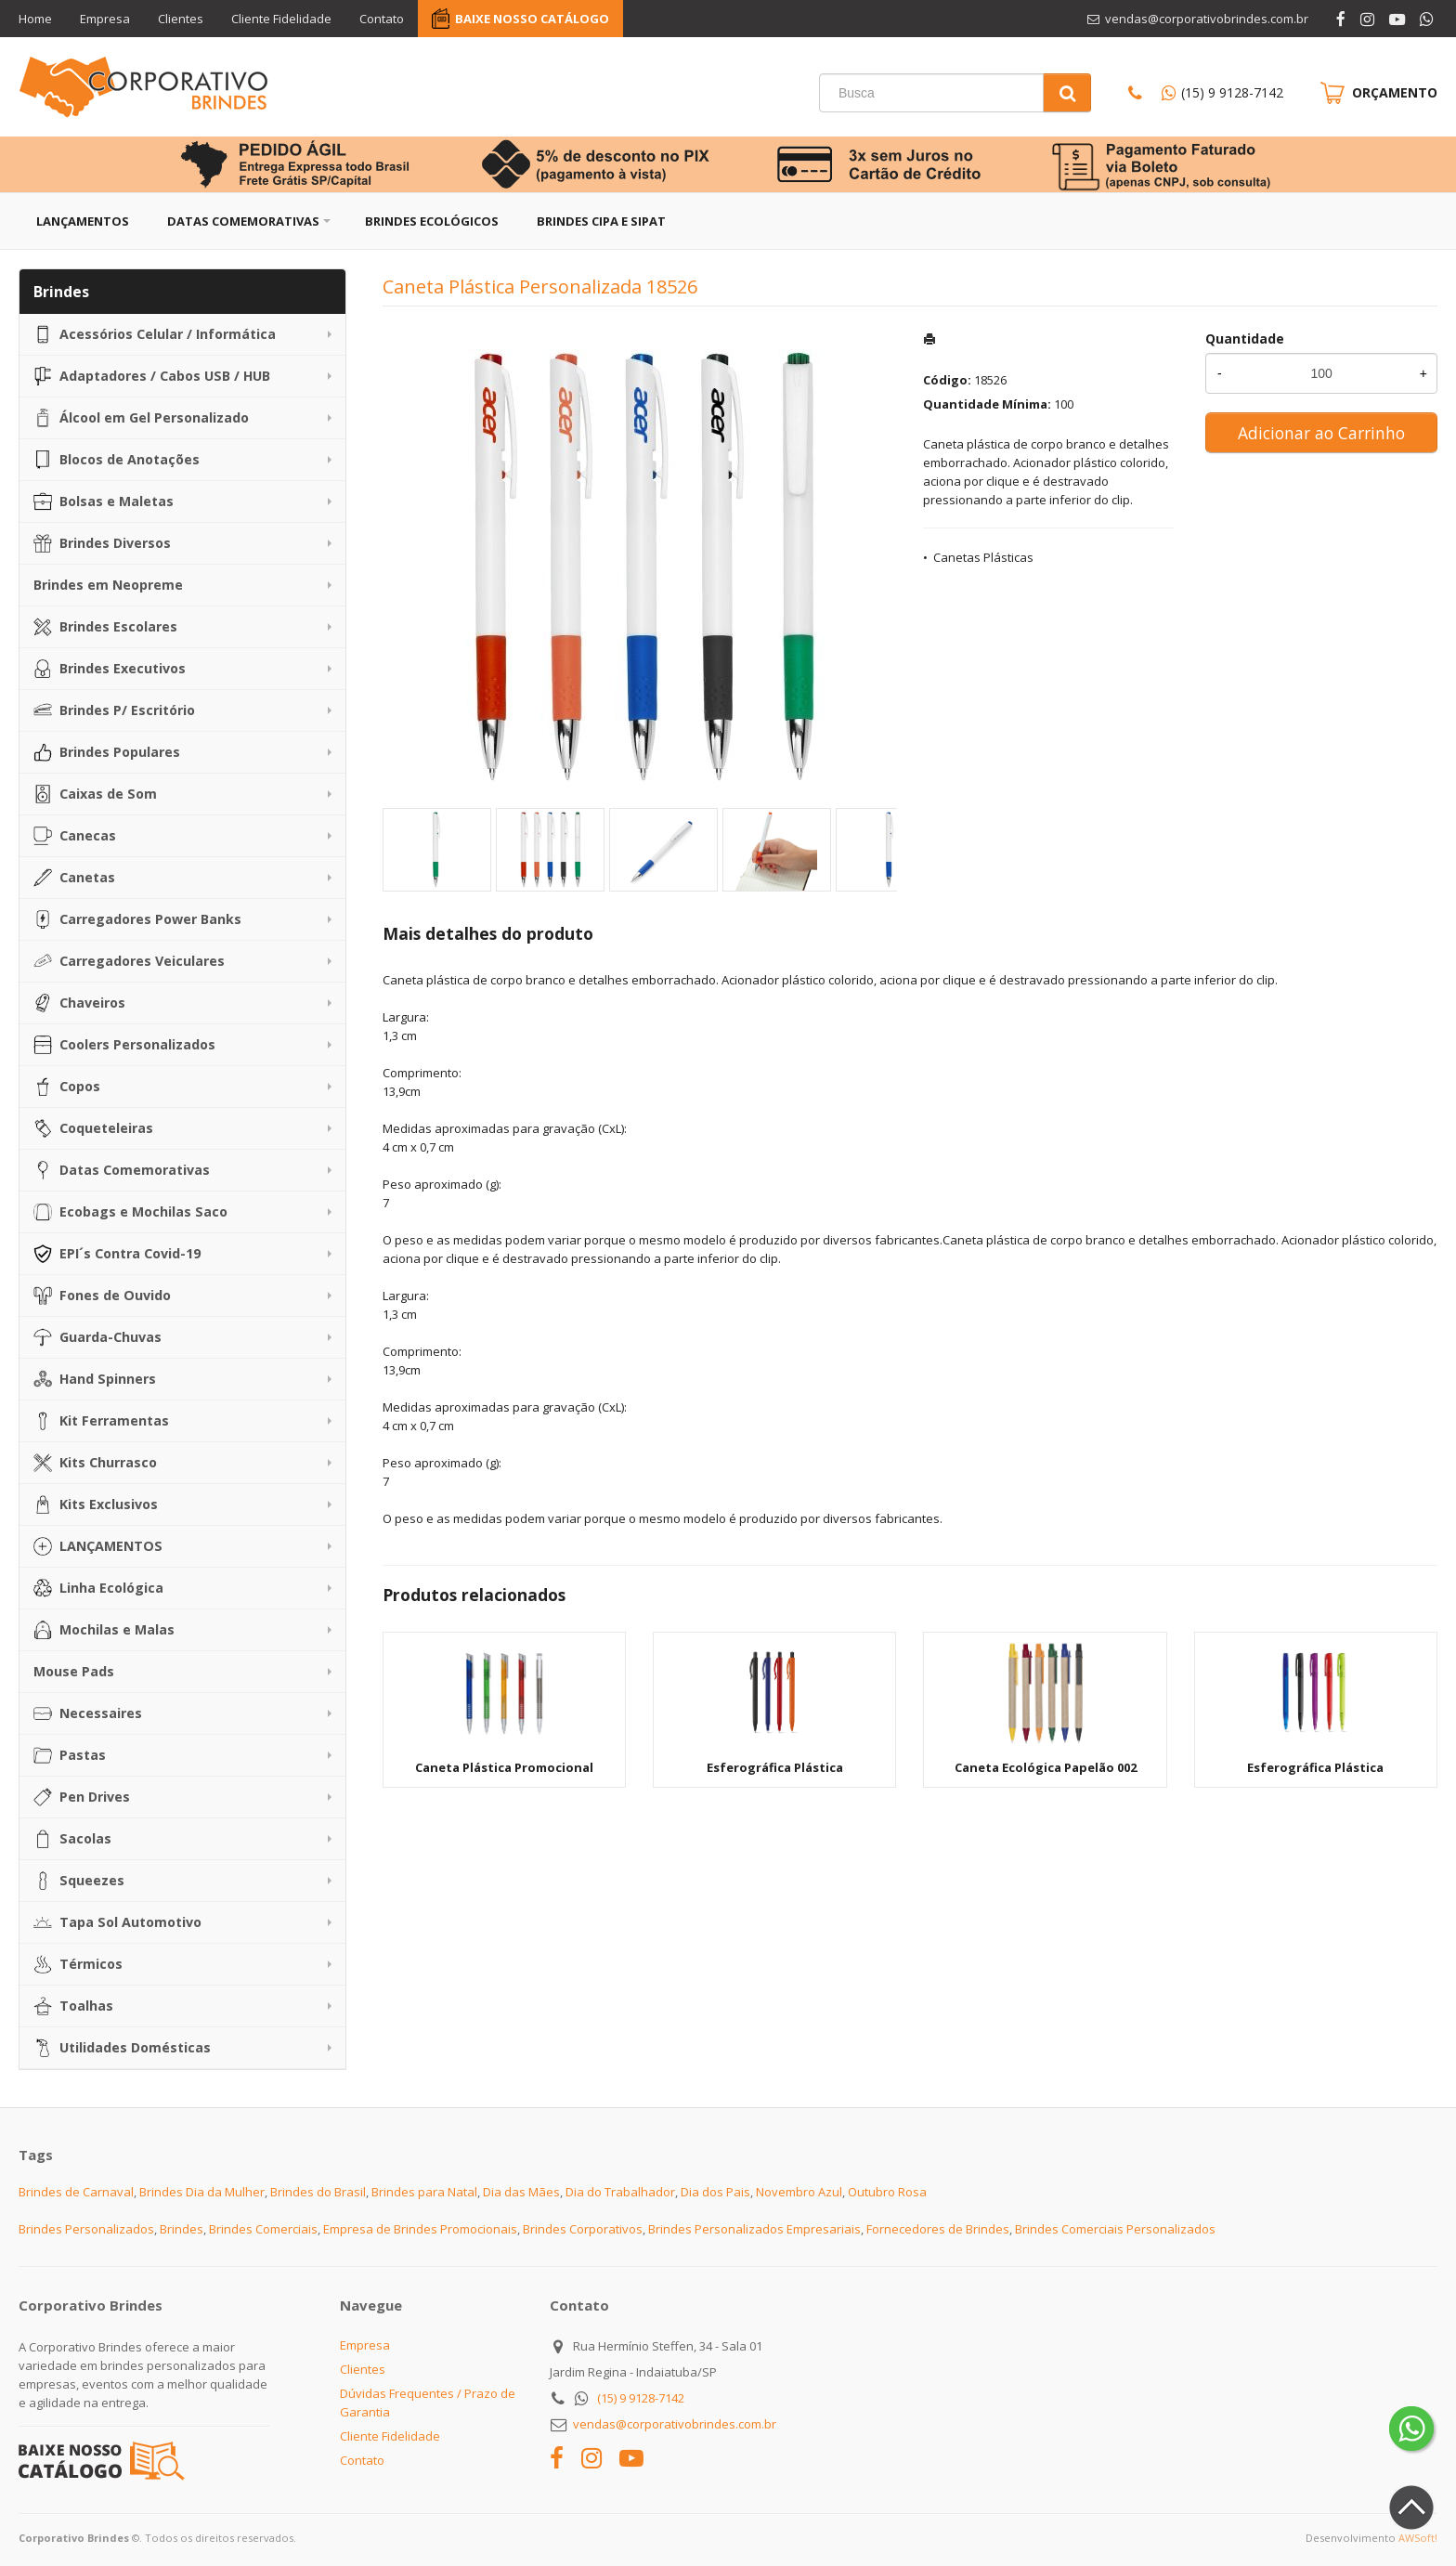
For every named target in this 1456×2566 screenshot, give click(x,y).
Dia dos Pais (715, 2191)
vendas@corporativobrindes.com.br (674, 2424)
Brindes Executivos (109, 668)
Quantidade (1244, 338)
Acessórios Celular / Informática (154, 334)
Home (35, 18)
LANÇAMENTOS (97, 1546)
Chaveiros (79, 1003)
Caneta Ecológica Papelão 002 (1046, 1767)
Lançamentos (82, 221)
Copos (66, 1086)
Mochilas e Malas (104, 1630)
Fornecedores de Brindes (937, 2229)
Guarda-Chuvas (97, 1337)
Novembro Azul (799, 2191)
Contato (381, 18)
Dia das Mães (521, 2191)
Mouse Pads (73, 1671)
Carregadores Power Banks (137, 919)
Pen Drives (81, 1797)
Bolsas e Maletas (103, 501)
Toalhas (73, 2006)
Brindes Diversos (102, 543)
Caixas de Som (95, 794)
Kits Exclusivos (95, 1504)
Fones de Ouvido (102, 1295)
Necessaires (87, 1713)
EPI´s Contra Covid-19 (117, 1253)
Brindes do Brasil (318, 2191)
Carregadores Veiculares (129, 961)
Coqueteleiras (93, 1128)
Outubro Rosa (887, 2191)
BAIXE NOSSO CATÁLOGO (532, 18)
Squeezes (78, 1880)
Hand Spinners (94, 1379)
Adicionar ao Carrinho (1321, 433)
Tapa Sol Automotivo (117, 1922)
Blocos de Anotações (116, 459)
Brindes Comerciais (263, 2229)
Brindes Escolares (105, 627)
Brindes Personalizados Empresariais (754, 2229)
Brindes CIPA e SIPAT (601, 221)
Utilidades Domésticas (122, 2047)
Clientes (180, 18)
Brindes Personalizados (86, 2229)
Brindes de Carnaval (76, 2191)
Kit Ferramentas (101, 1421)
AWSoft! (1417, 2538)
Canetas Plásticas (983, 557)
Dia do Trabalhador (620, 2191)
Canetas (74, 877)
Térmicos (78, 1964)
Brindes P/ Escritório (114, 710)
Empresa (105, 18)
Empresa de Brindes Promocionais (420, 2229)
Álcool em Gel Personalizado (141, 418)
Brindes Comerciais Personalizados (1115, 2229)
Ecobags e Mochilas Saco (130, 1212)
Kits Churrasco (95, 1462)
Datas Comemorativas (243, 221)
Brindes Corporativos (583, 2229)
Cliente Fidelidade (281, 18)
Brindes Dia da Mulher (202, 2191)
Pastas (69, 1755)
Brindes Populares (106, 752)
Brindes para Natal (424, 2191)
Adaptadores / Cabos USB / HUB (151, 376)
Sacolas (72, 1839)
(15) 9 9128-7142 (1232, 92)
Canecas (74, 836)
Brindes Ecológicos (432, 221)
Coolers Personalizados (124, 1045)
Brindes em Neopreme (108, 584)
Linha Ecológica (98, 1588)
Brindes (181, 2229)
